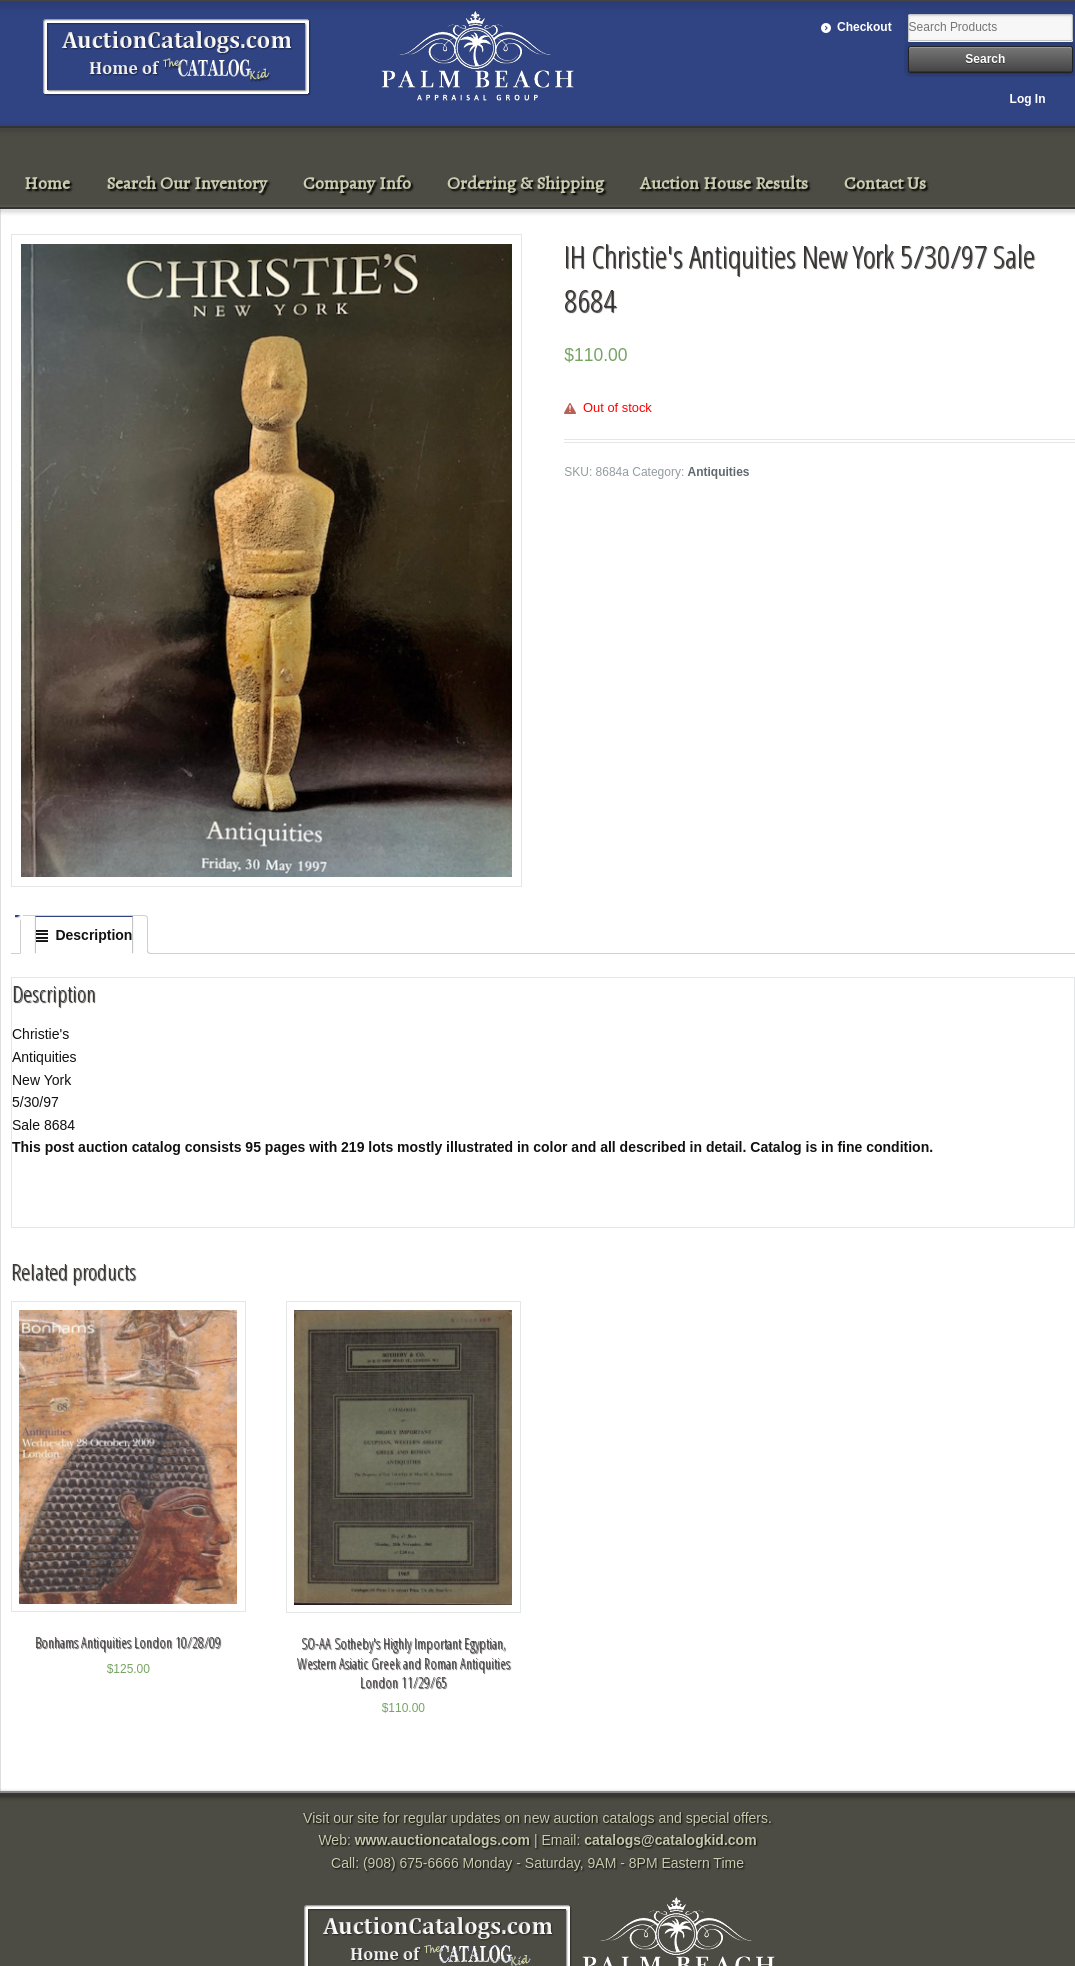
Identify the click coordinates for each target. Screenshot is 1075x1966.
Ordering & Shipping (525, 183)
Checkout (864, 27)
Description (93, 935)
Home (47, 183)
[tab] (84, 935)
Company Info (357, 183)
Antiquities (719, 472)
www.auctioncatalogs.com (442, 1840)
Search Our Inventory (186, 183)
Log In (1028, 99)
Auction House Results (724, 183)
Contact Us (885, 183)
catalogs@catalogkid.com (670, 1840)
